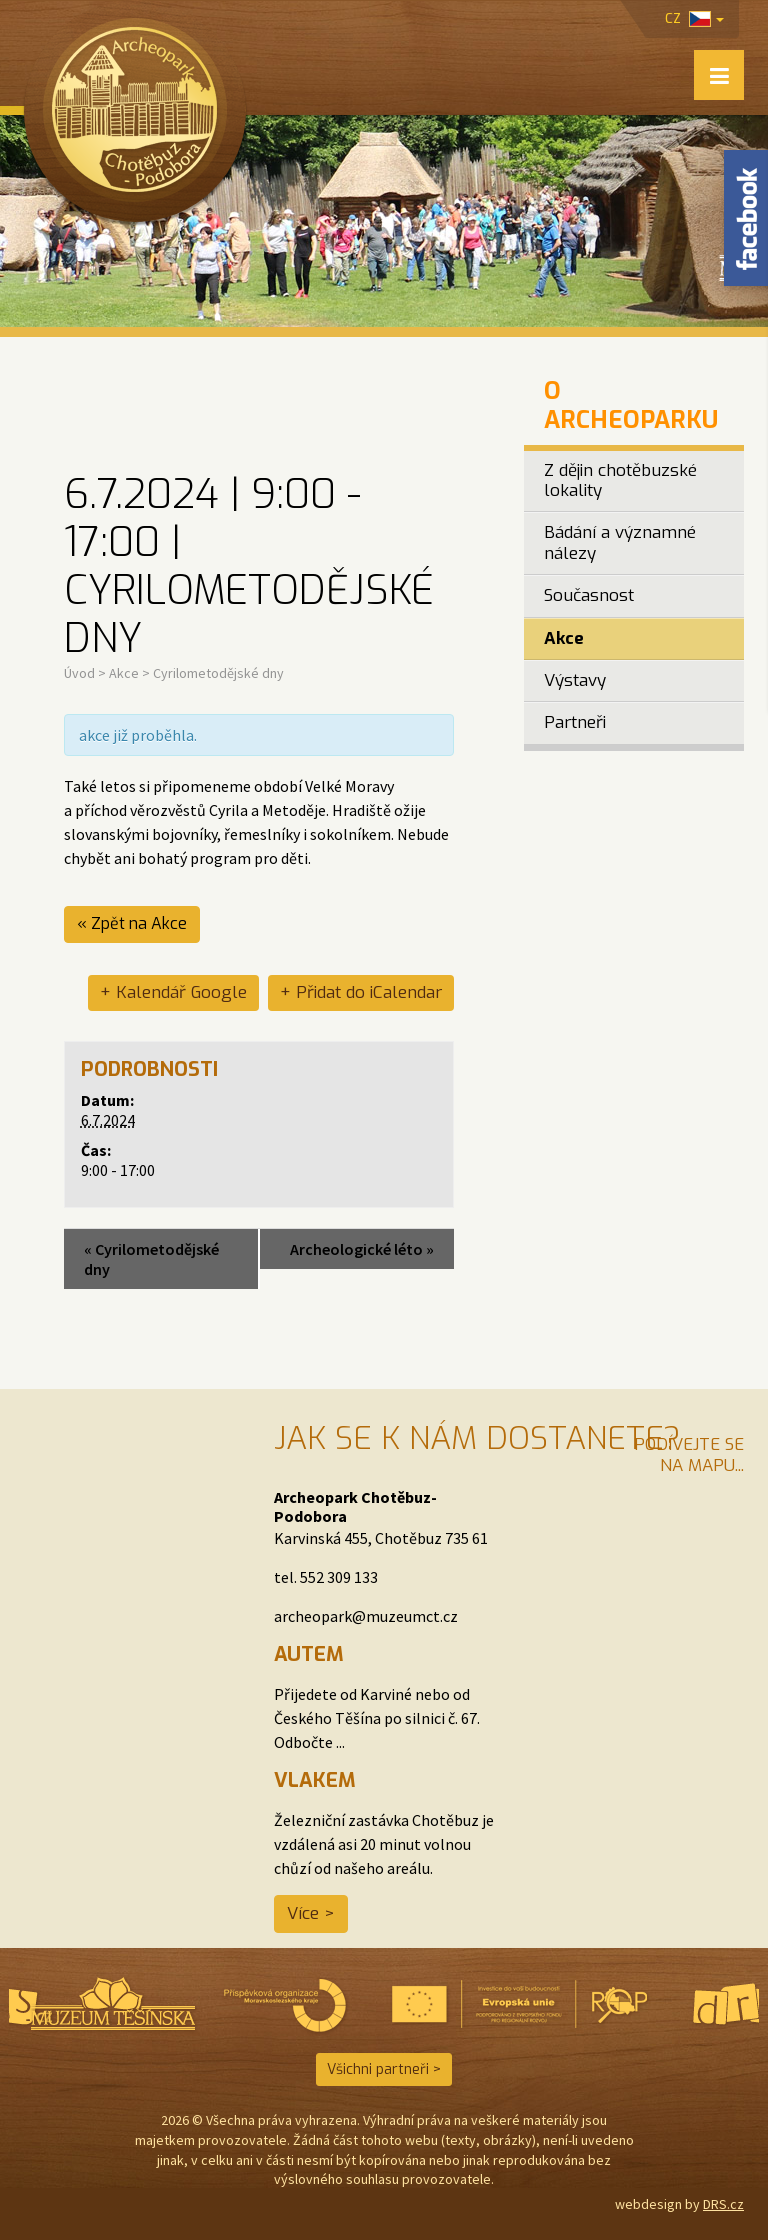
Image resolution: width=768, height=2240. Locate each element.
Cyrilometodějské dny (151, 1259)
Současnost (589, 595)
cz (694, 18)
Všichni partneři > (384, 2069)
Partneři (575, 722)
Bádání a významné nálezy (620, 542)
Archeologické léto (362, 1249)
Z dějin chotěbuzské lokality (620, 480)
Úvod (79, 673)
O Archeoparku (631, 405)
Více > (311, 1913)
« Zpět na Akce (132, 923)
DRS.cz (723, 2204)
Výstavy (575, 680)
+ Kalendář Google (173, 992)
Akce (124, 673)
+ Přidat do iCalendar (361, 992)
